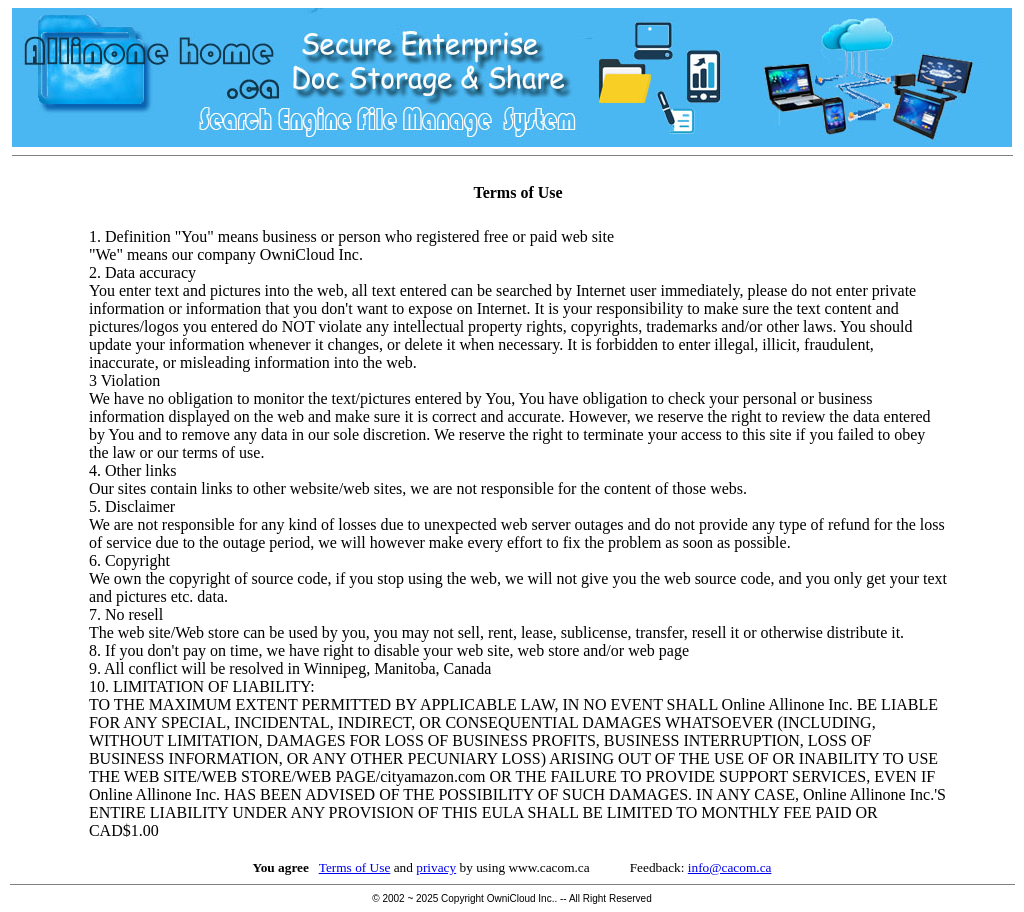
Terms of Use (355, 867)
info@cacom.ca (730, 867)
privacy (436, 867)
